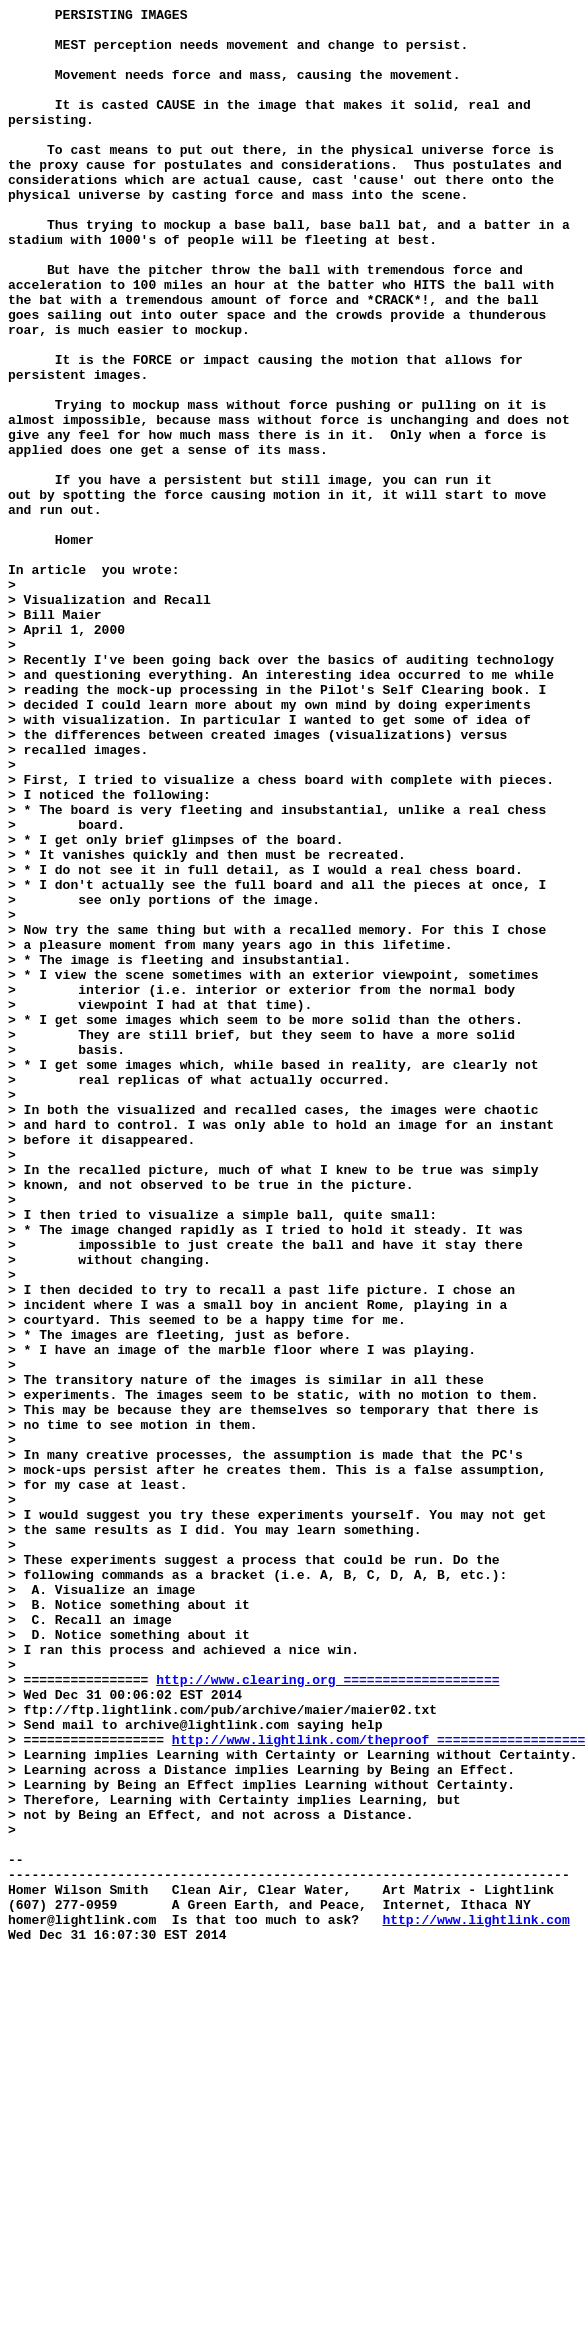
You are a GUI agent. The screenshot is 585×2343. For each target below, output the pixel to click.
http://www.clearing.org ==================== (327, 2015)
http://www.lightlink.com (475, 2303)
